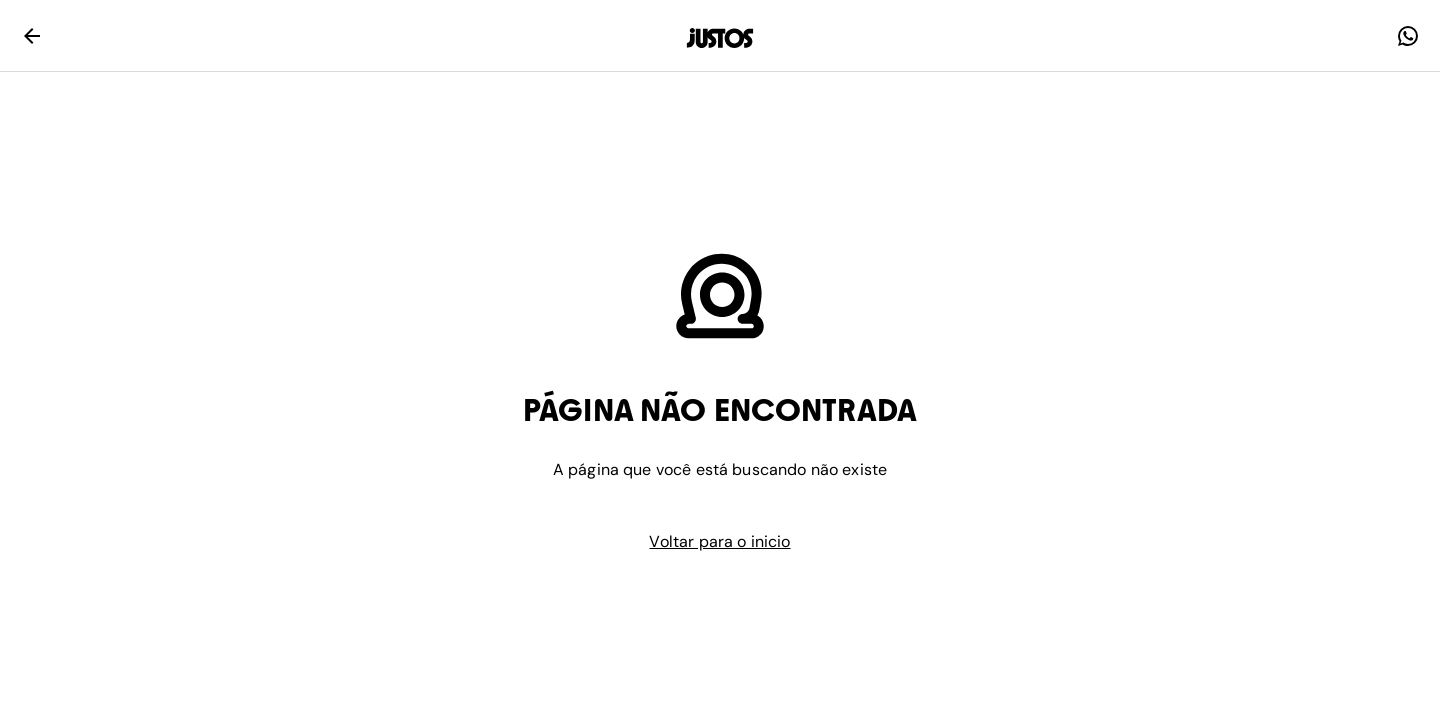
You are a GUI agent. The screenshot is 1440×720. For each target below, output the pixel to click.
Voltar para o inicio (719, 541)
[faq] (1408, 36)
